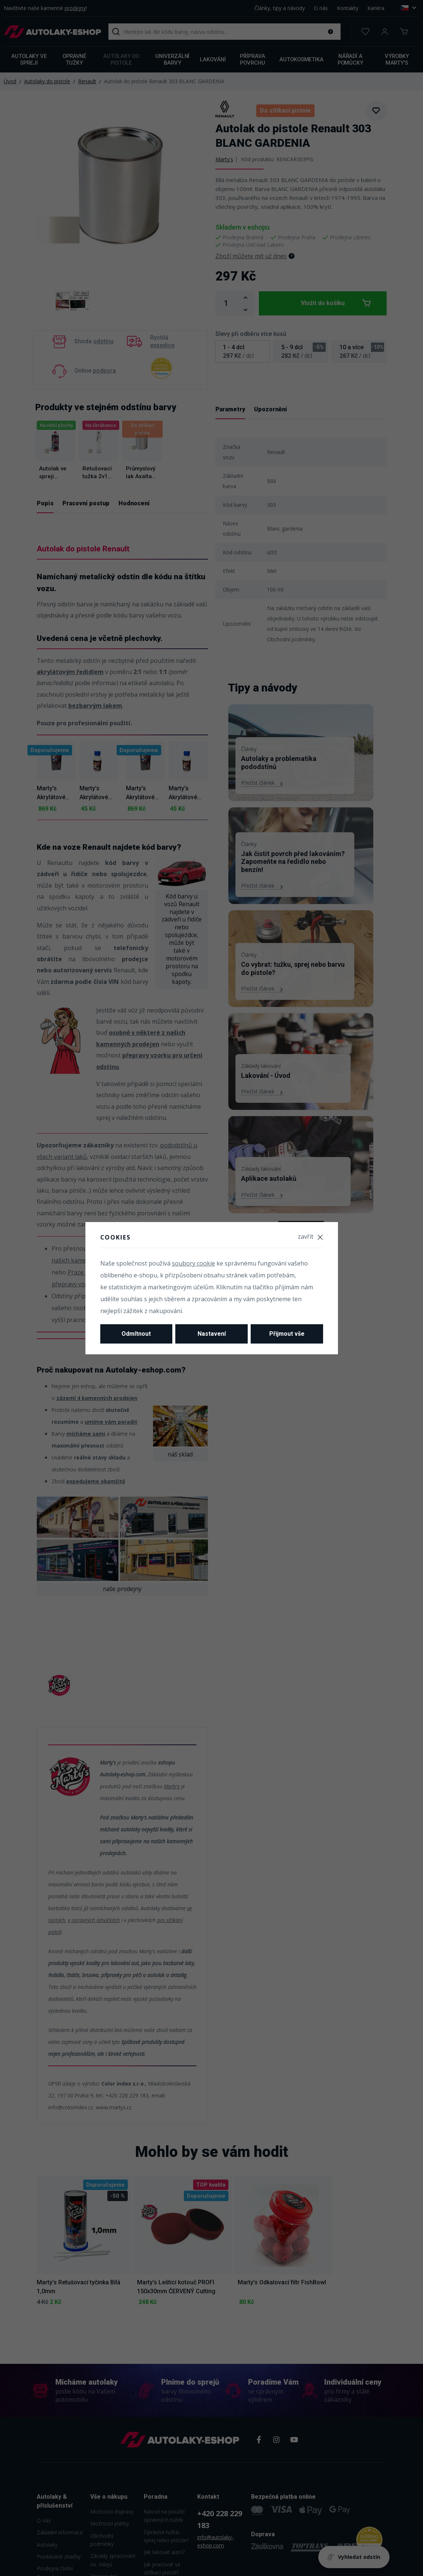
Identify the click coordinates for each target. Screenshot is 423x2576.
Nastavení (212, 1333)
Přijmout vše (287, 1333)
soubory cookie (193, 1263)
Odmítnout (136, 1333)
